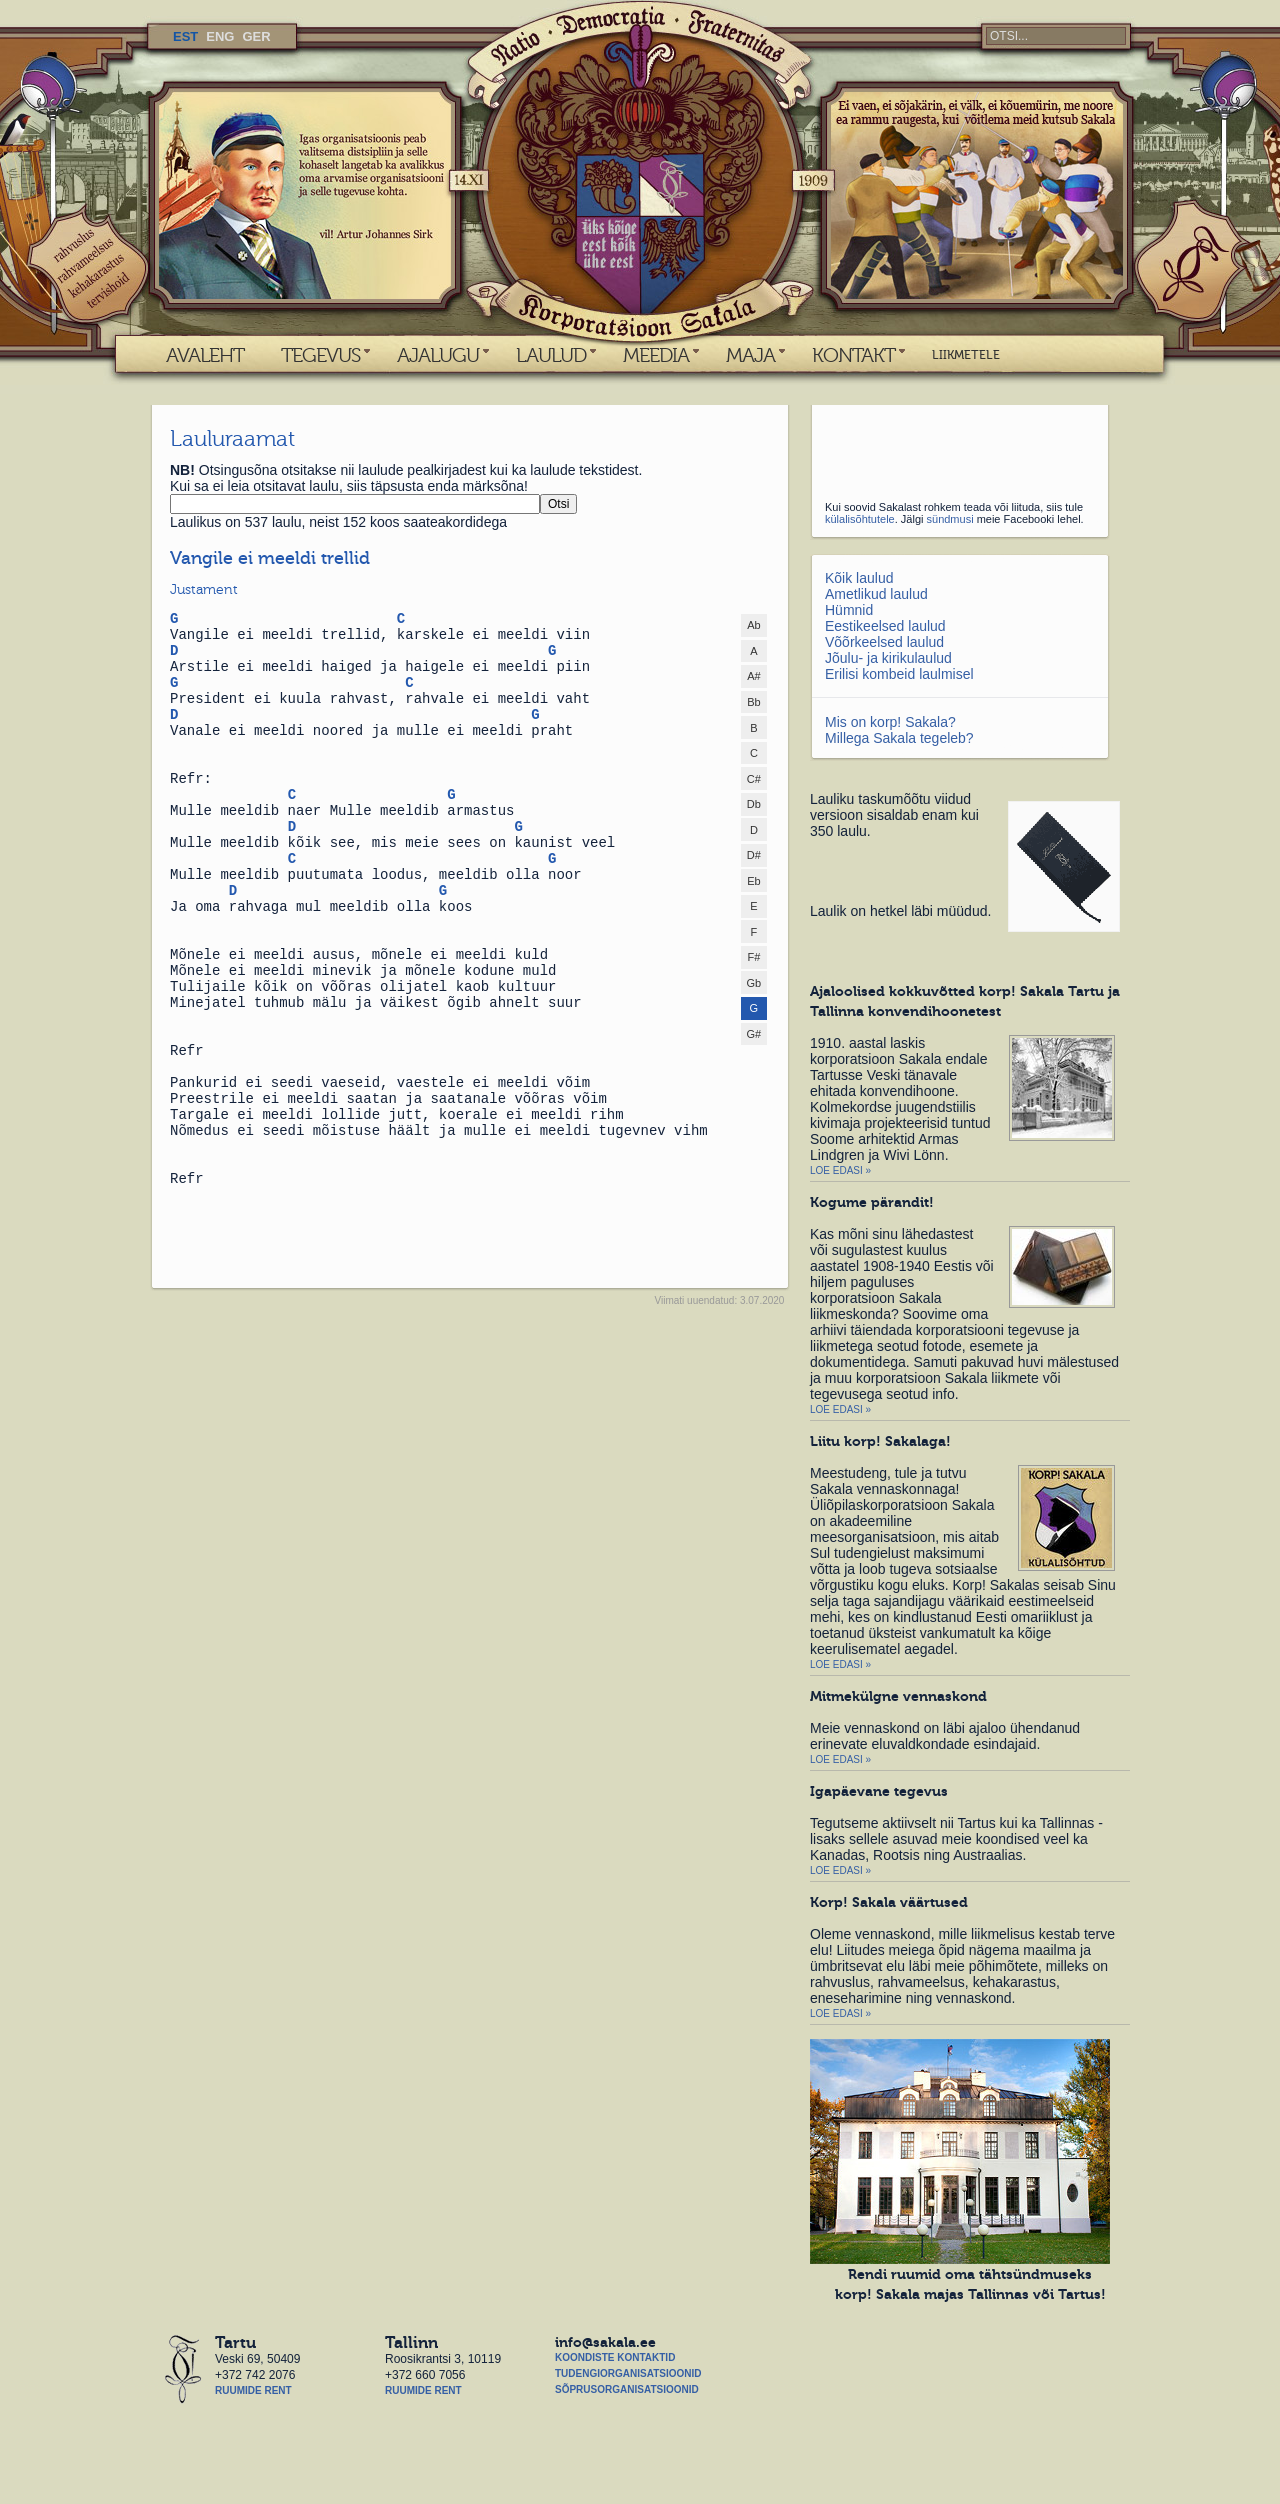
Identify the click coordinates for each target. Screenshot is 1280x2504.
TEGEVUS (320, 355)
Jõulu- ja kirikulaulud (888, 658)
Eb (753, 881)
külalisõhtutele (860, 519)
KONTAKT (853, 355)
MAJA (750, 355)
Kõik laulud (859, 578)
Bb (753, 702)
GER (256, 36)
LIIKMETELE (966, 355)
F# (753, 957)
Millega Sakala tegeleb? (899, 738)
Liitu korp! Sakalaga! (880, 1441)
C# (754, 779)
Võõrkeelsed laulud (884, 642)
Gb (754, 983)
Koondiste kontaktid (615, 2357)
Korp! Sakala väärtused (889, 1902)
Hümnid (849, 610)
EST (185, 36)
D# (754, 855)
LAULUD (551, 355)
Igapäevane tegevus (879, 1791)
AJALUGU (438, 355)
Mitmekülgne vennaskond (898, 1696)
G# (754, 1034)
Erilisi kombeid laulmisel (899, 674)
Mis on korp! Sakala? (890, 722)
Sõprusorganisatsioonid (627, 2389)
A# (753, 676)
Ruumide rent (253, 2390)
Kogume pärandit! (872, 1202)
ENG (220, 36)
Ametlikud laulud (876, 594)
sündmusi (950, 519)
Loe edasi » (840, 1170)
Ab (753, 625)
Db (754, 804)
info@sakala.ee (605, 2342)
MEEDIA (656, 355)
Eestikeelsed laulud (885, 626)
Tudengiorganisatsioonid (628, 2373)
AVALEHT (205, 355)
